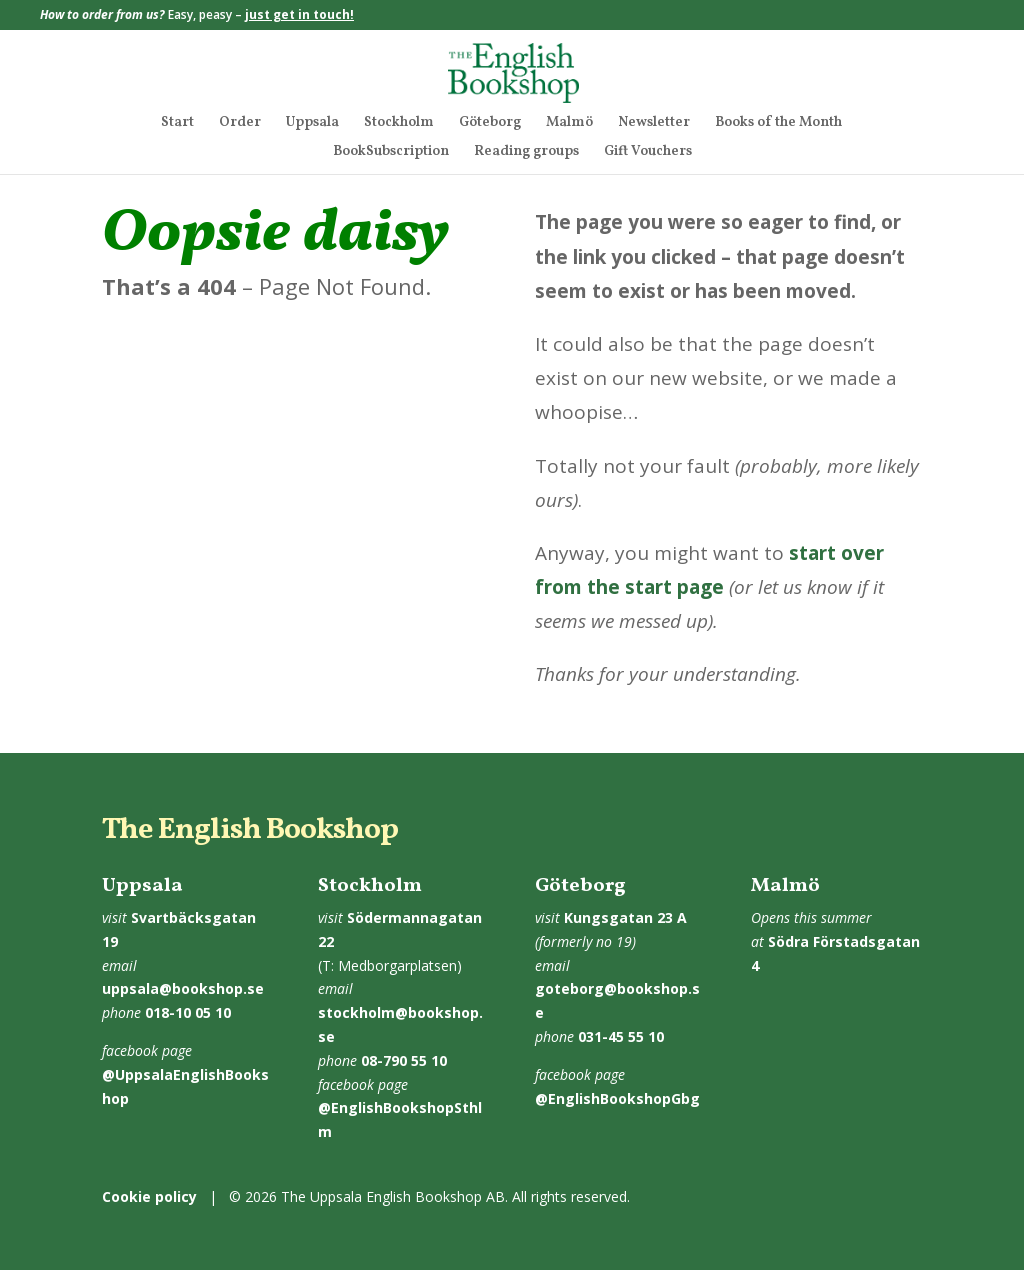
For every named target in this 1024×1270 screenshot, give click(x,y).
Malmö (569, 124)
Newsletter (654, 124)
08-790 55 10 (404, 1060)
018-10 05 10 (188, 1012)
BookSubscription (391, 153)
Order (240, 124)
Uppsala (312, 124)
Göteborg (490, 124)
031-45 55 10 (621, 1036)
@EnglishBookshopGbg (617, 1098)
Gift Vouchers (648, 153)
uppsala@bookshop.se (183, 988)
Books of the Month (778, 124)
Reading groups (526, 153)
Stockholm (399, 124)
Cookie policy (149, 1196)
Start (177, 124)
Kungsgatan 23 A (625, 917)
